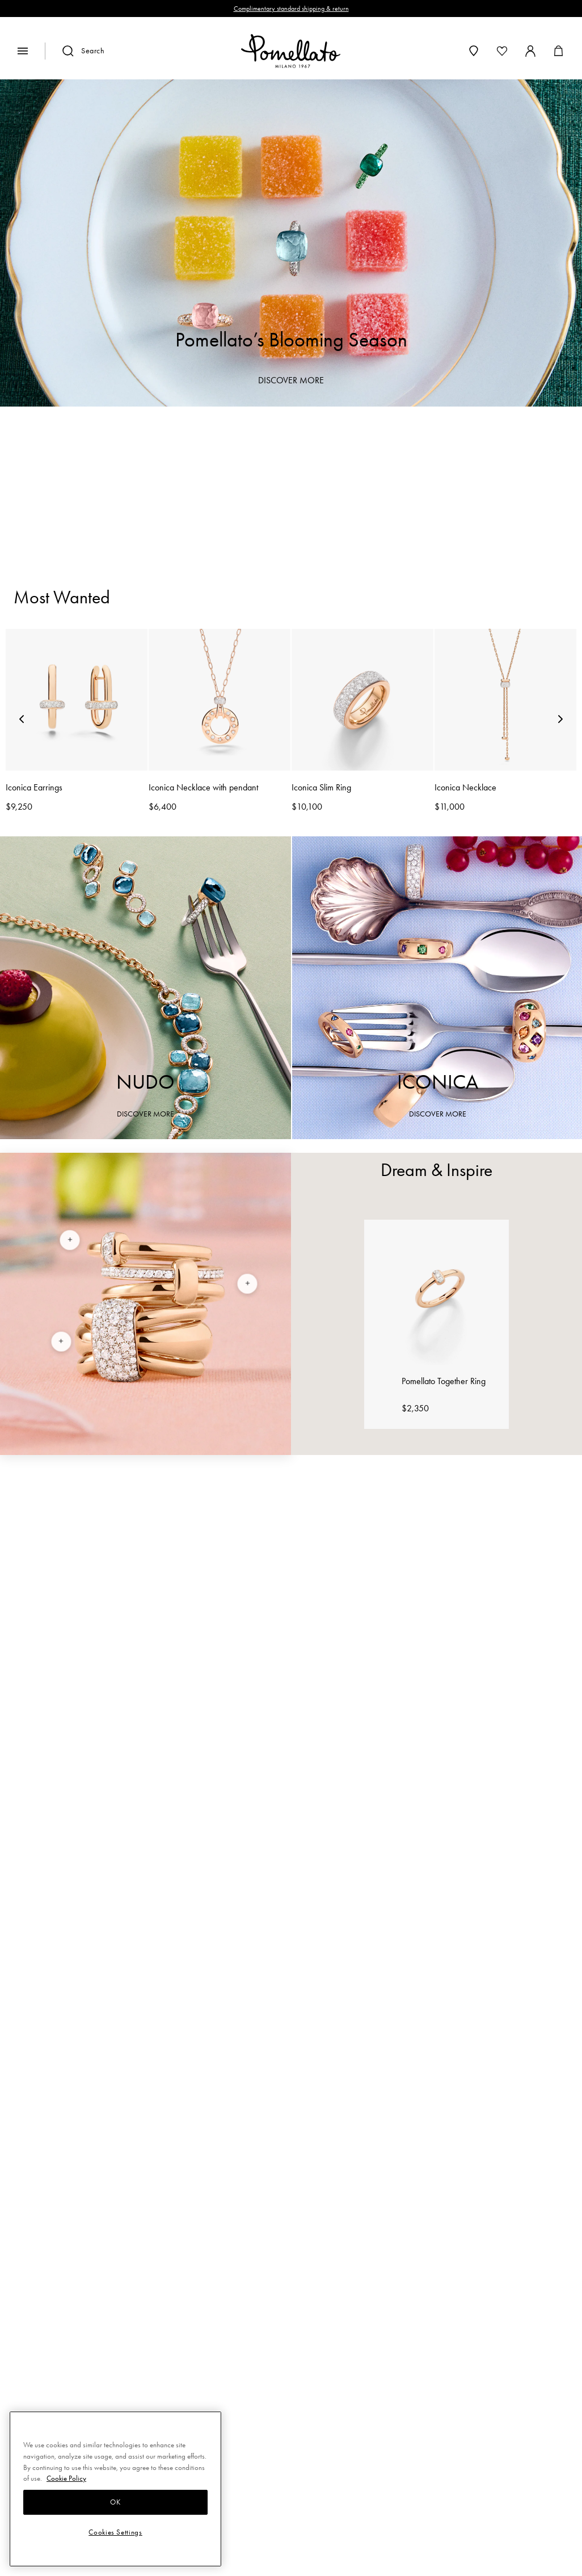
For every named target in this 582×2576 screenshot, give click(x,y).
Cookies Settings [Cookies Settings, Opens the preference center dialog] (115, 2532)
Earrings (313, 488)
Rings (167, 488)
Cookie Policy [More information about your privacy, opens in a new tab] (66, 2478)
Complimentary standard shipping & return (291, 8)
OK (115, 2502)
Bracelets (236, 488)
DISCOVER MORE (291, 380)
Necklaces (395, 488)
